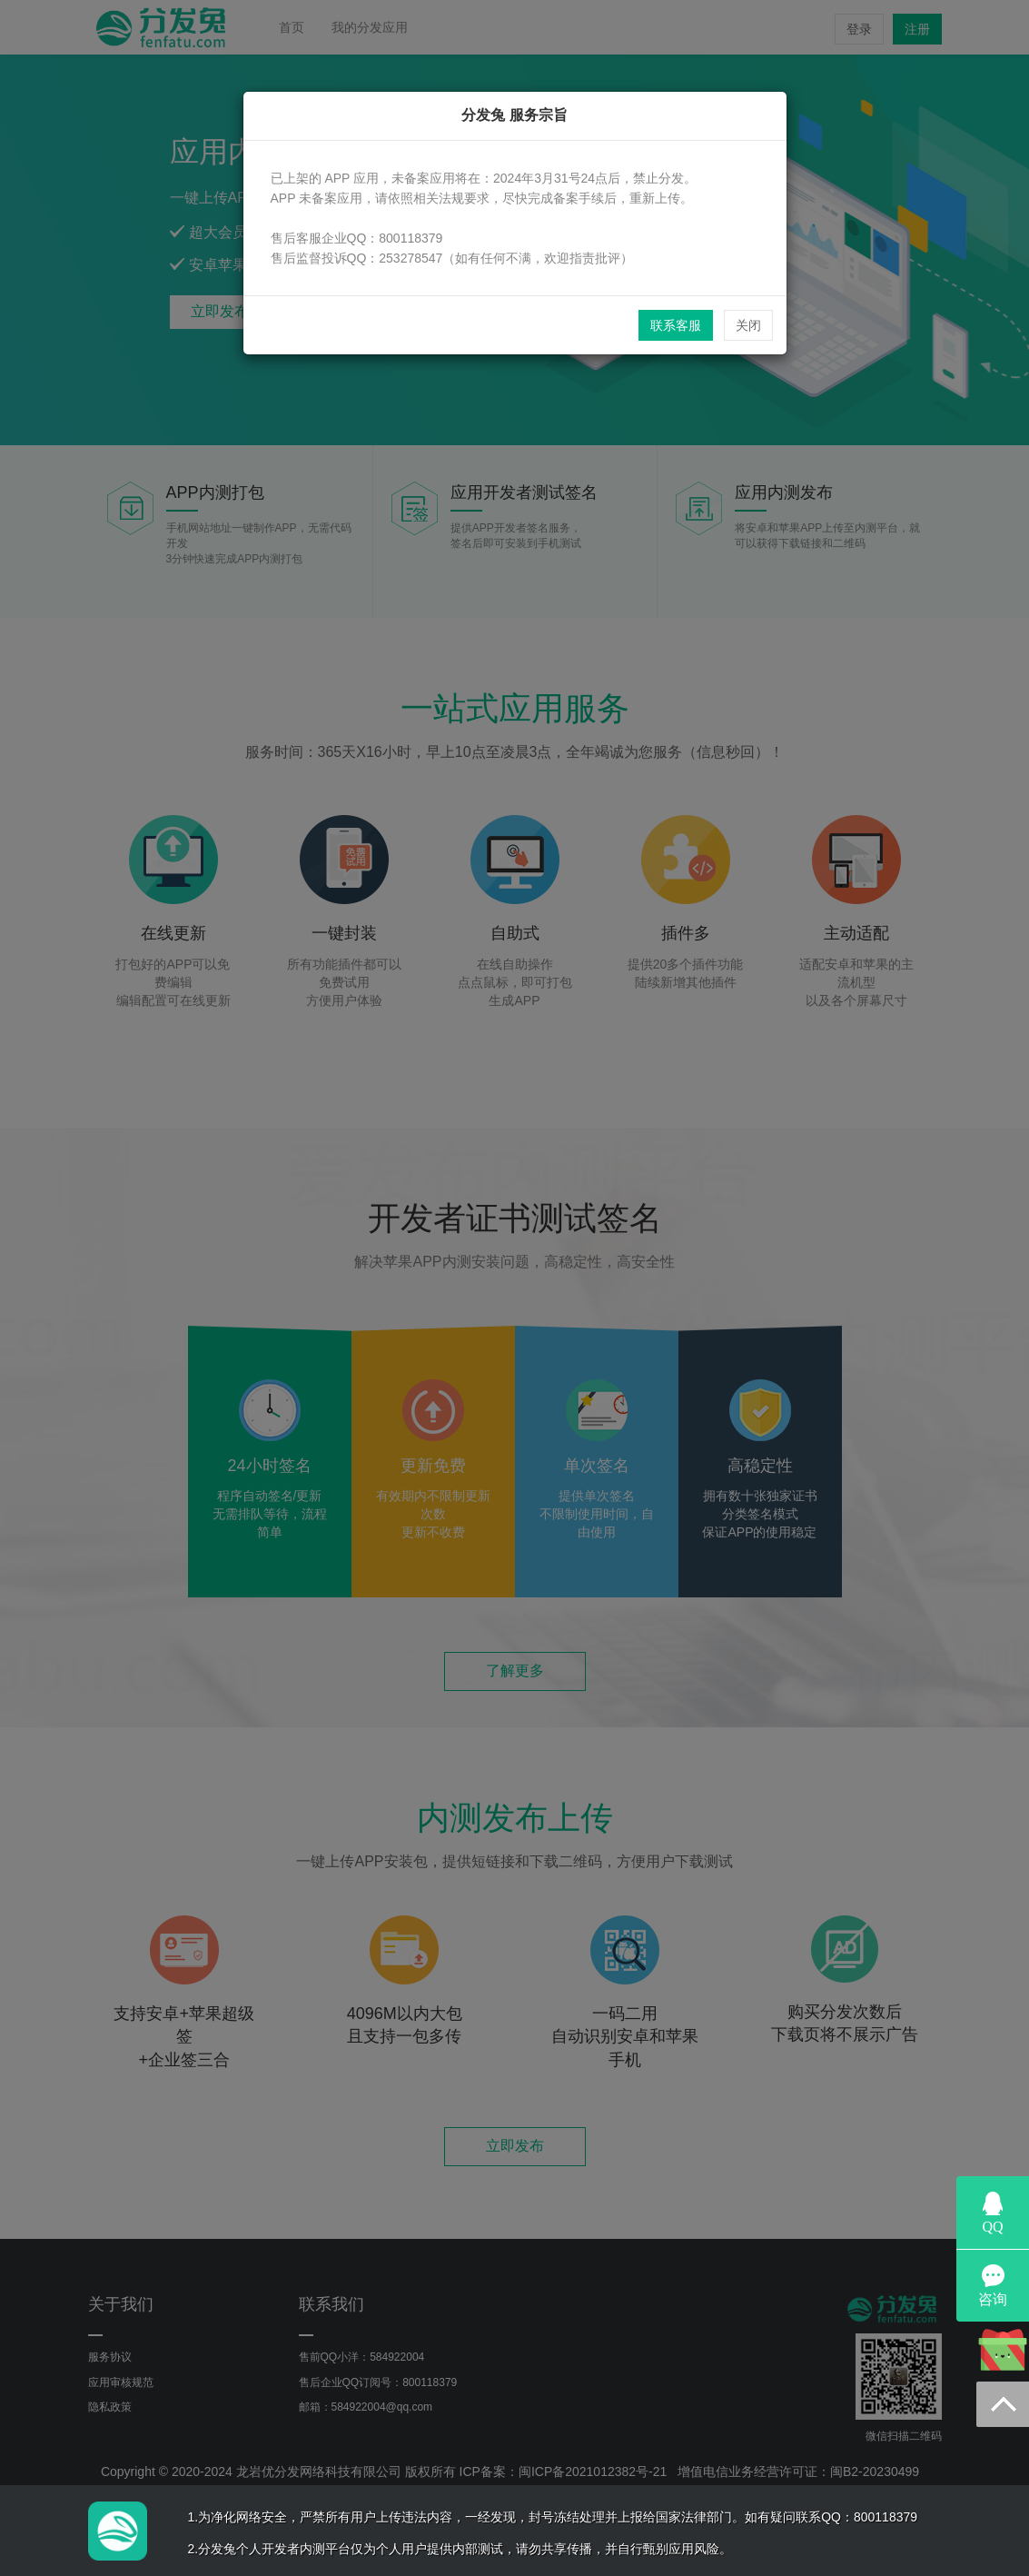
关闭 (748, 325)
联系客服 (675, 325)
